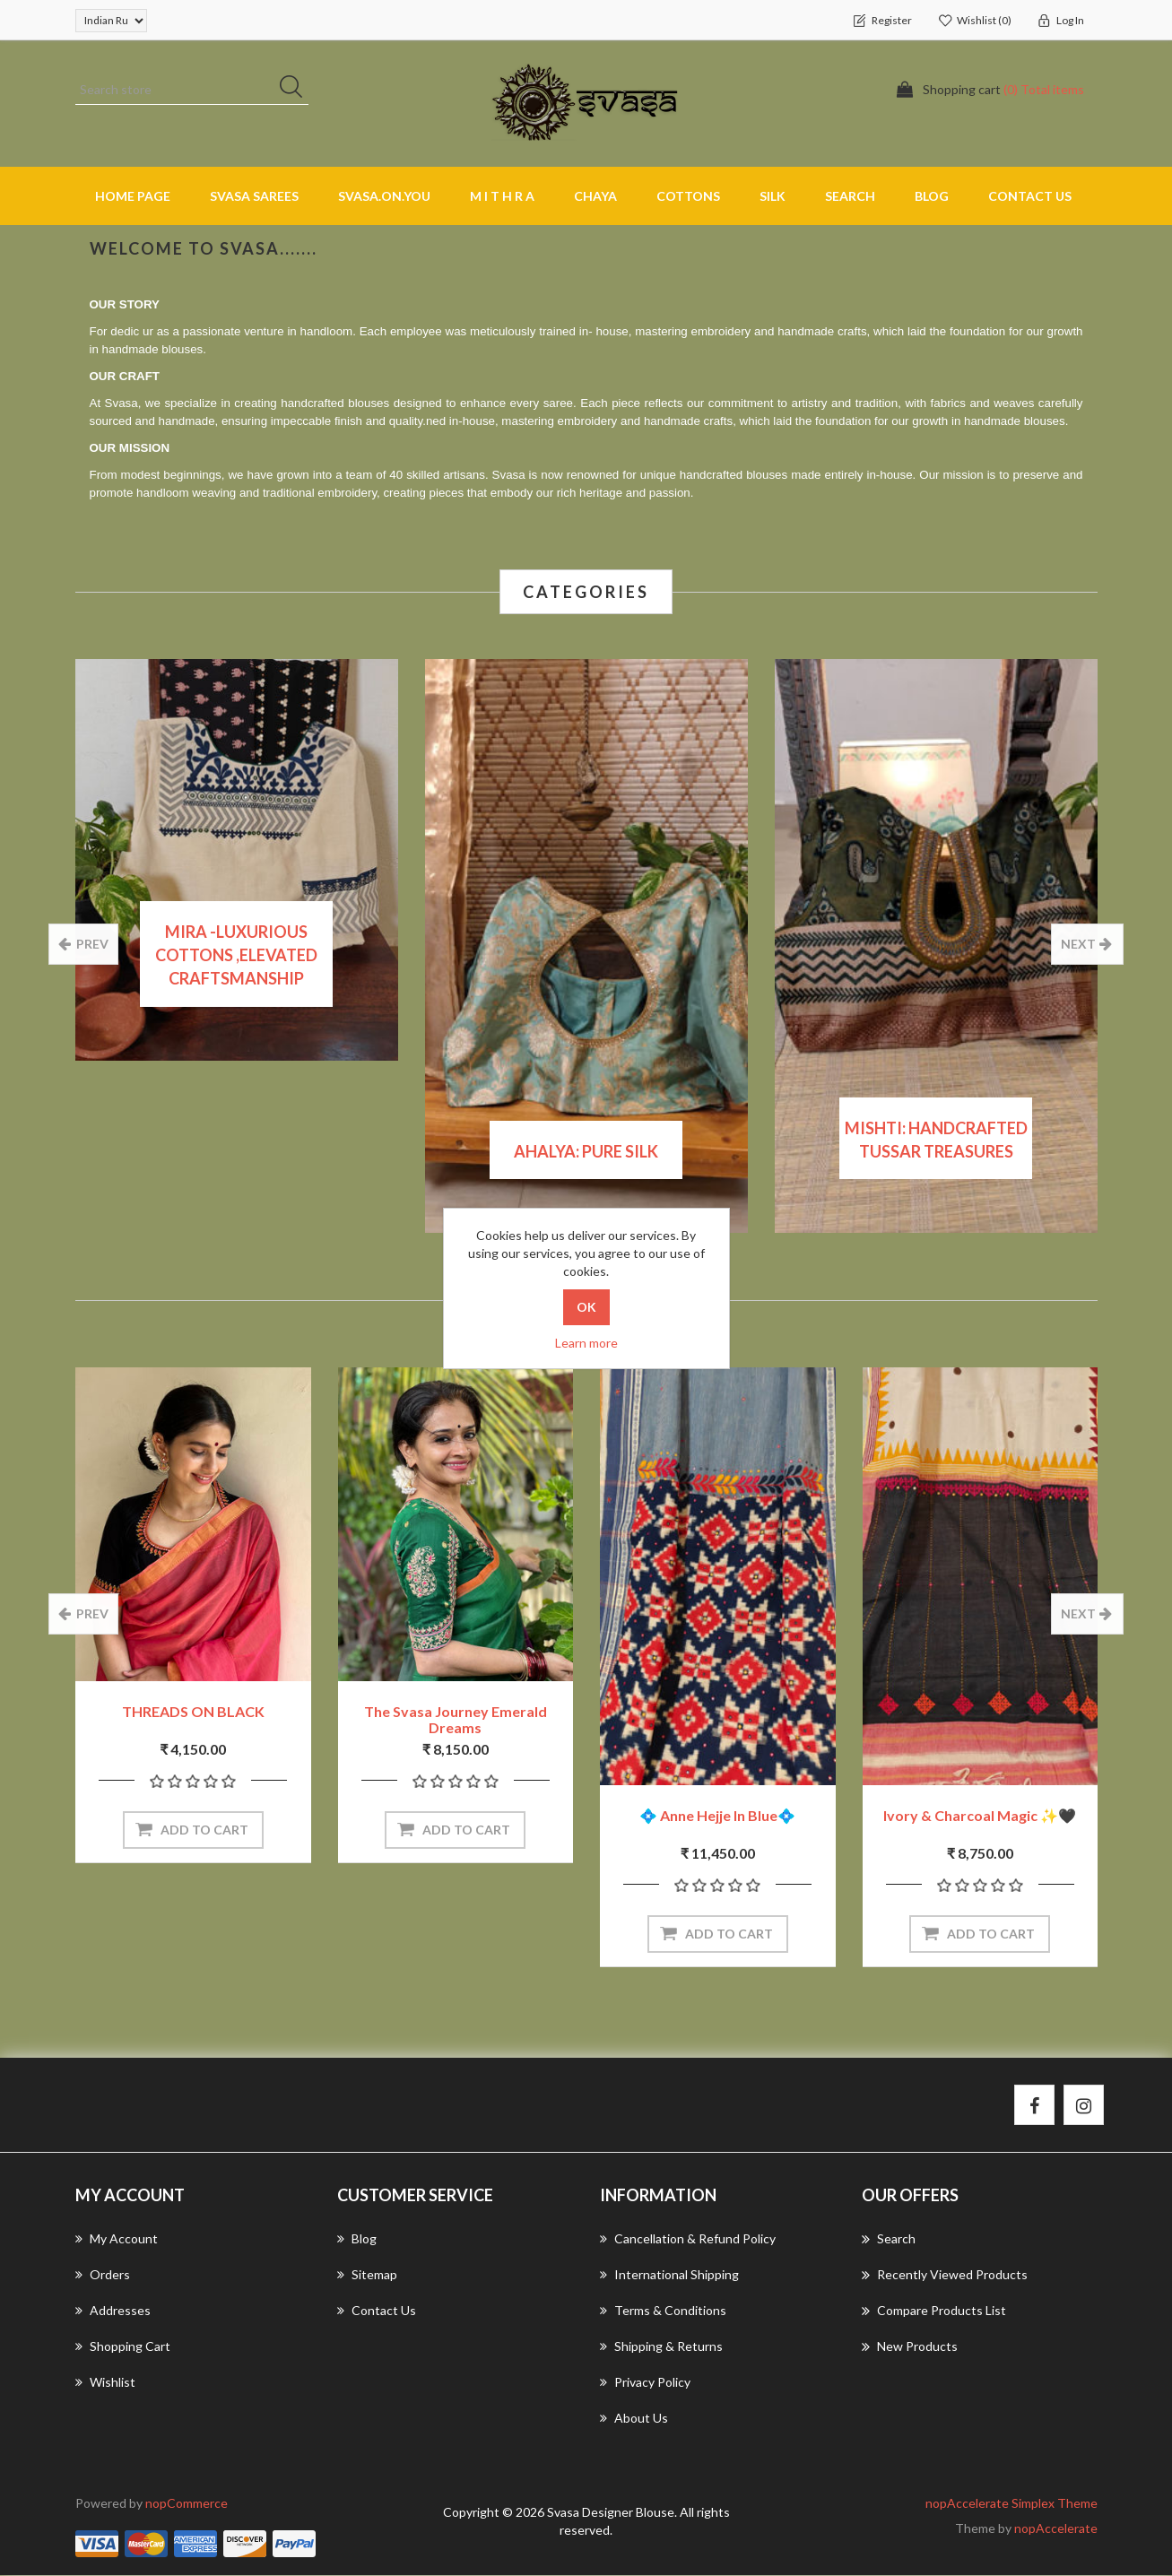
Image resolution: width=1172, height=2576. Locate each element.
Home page (132, 196)
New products (910, 2347)
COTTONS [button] (688, 196)
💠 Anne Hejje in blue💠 (717, 1816)
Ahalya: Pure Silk (586, 1151)
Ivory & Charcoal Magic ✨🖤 (979, 1816)
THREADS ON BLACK (193, 1712)
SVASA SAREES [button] (254, 196)
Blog (932, 196)
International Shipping (669, 2275)
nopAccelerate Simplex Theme (1011, 2503)
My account (116, 2239)
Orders (102, 2275)
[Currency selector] (111, 20)
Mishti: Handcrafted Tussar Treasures (936, 1139)
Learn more (586, 1342)
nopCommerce (186, 2503)
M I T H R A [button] (502, 196)
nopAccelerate (1056, 2529)
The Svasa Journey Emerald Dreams (455, 1720)
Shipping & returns (661, 2347)
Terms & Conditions (663, 2311)
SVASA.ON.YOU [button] (384, 196)
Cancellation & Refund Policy (688, 2239)
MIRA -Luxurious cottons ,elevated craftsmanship (236, 954)
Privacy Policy (645, 2382)
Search (850, 196)
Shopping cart (122, 2347)
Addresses (113, 2311)
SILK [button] (773, 196)
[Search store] (191, 89)
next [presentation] (1079, 943)
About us (634, 2418)
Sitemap (367, 2275)
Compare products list (934, 2311)
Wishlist (105, 2382)
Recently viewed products (945, 2276)
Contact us (1030, 196)
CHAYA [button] (595, 196)
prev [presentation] (92, 943)
